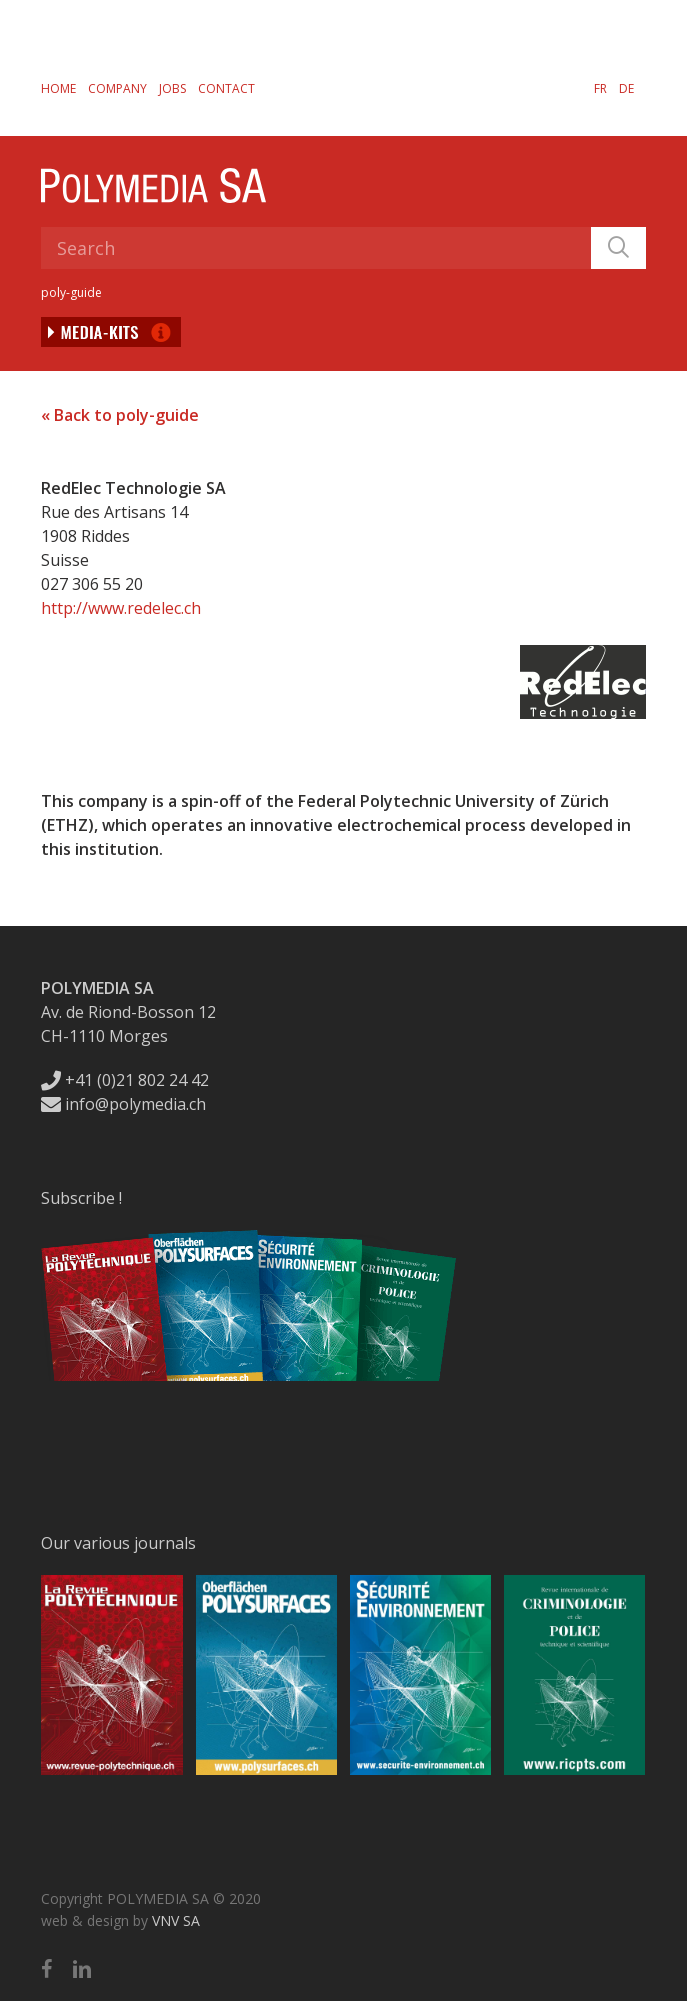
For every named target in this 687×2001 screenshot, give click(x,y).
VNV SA (176, 1920)
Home (58, 88)
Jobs (172, 88)
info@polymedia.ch (123, 1104)
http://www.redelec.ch (121, 608)
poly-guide (71, 292)
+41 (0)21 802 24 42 (125, 1080)
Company (117, 88)
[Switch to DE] (626, 88)
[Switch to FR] (600, 88)
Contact (226, 88)
